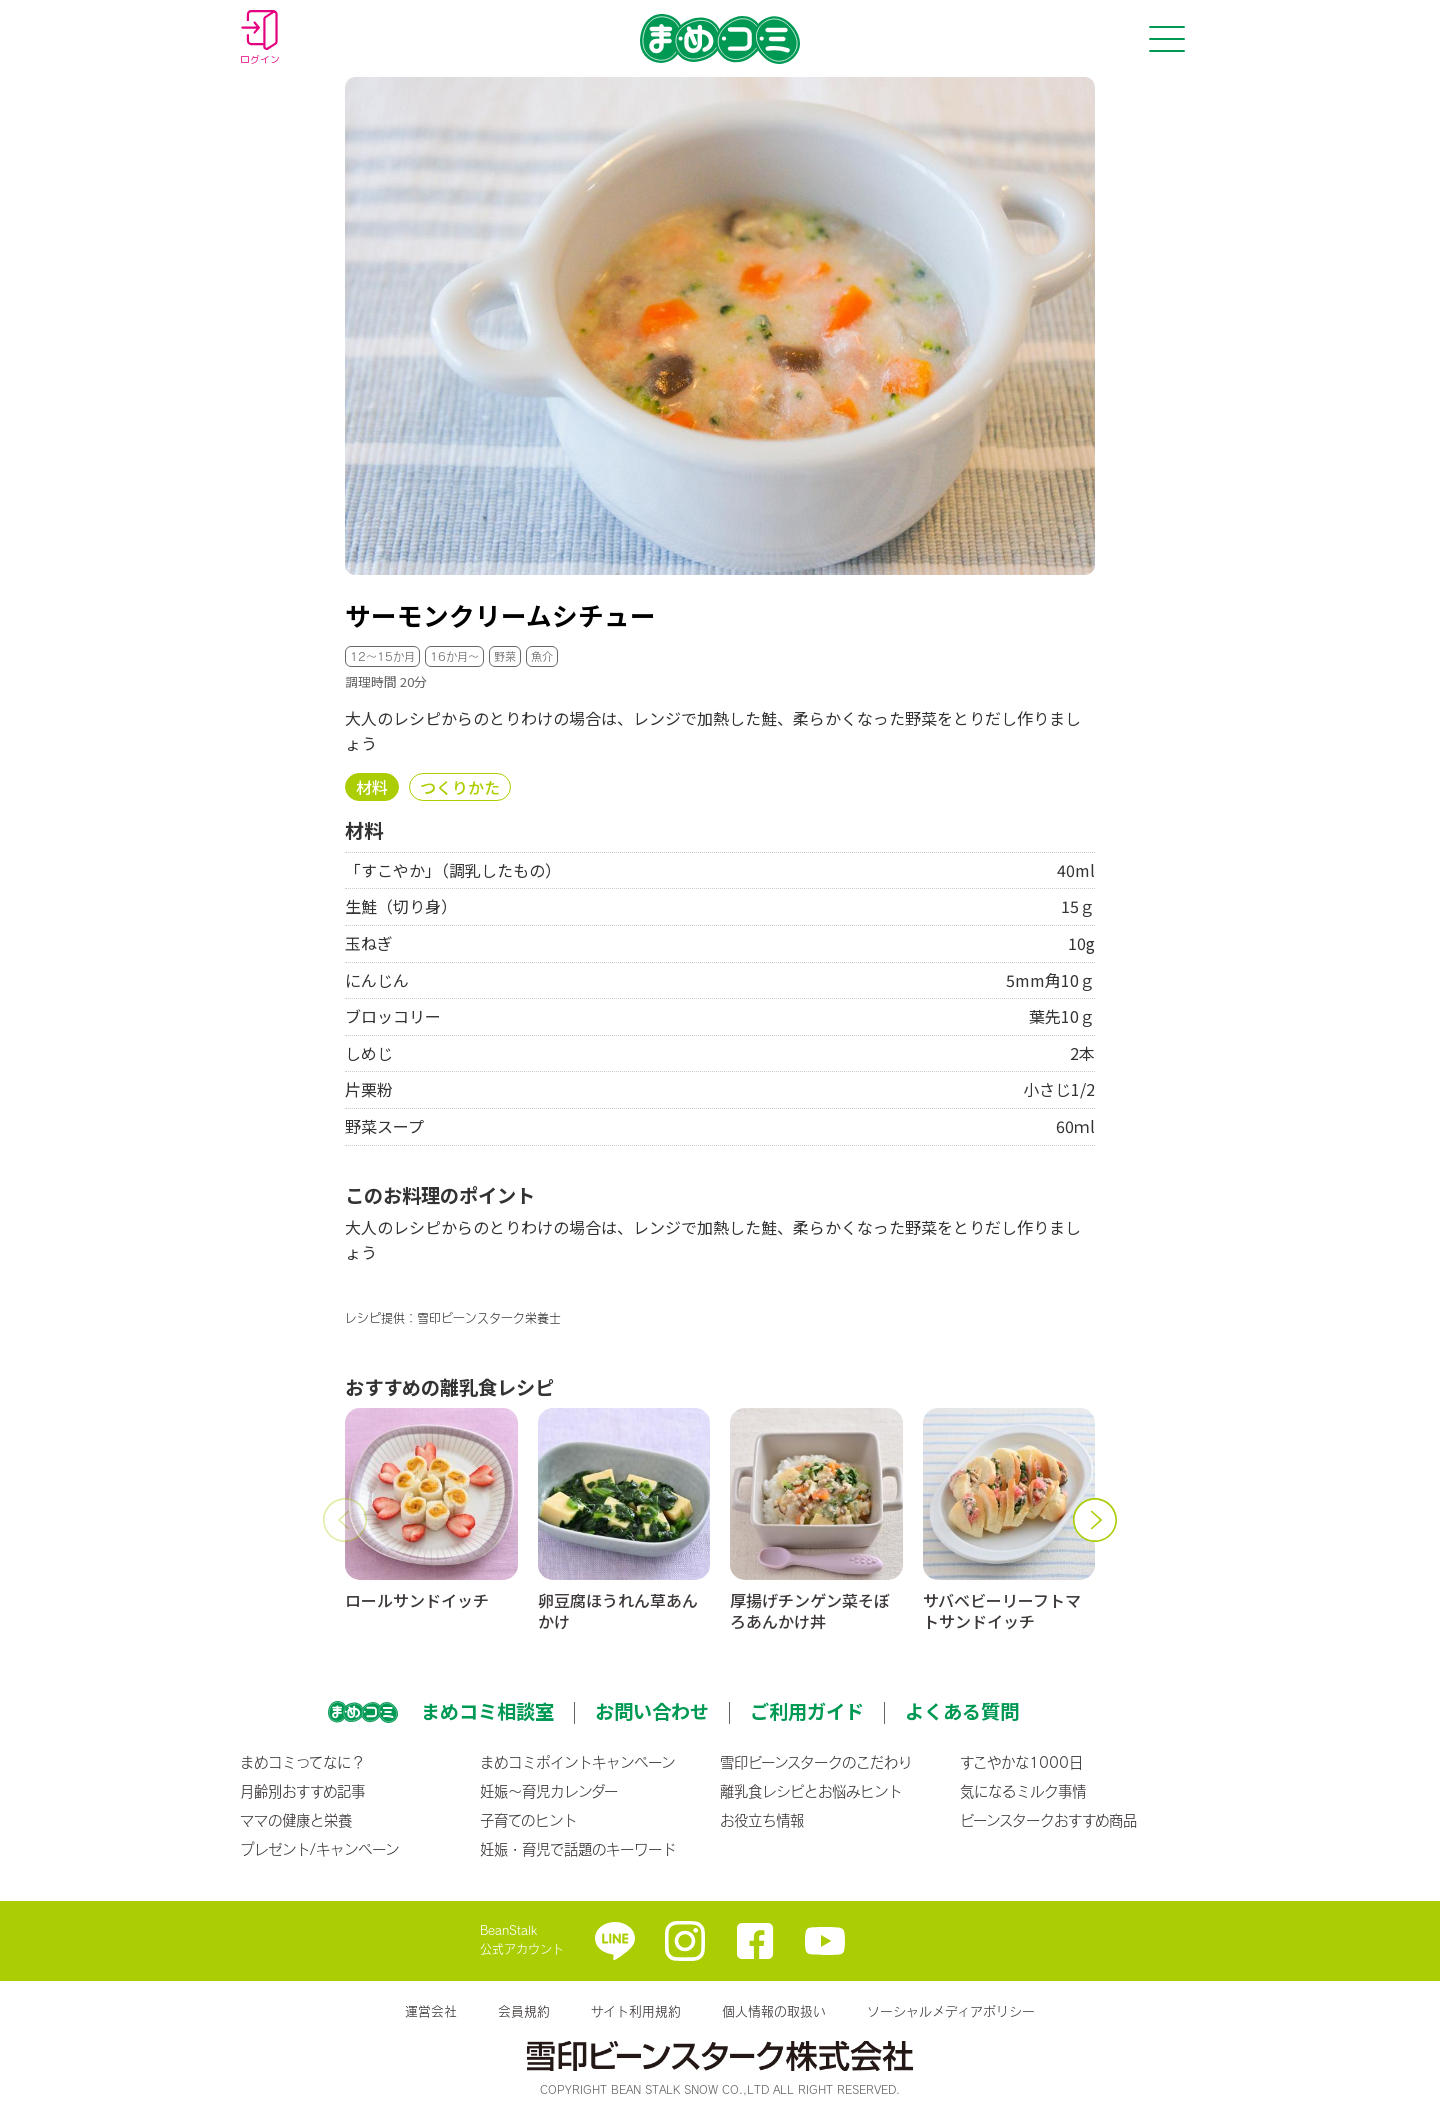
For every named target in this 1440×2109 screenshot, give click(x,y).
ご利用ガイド (807, 1711)
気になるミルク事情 (1023, 1791)
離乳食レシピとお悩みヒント (811, 1791)
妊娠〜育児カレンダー (549, 1791)
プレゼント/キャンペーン (319, 1849)
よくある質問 (962, 1711)
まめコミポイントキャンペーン (577, 1762)
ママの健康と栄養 (296, 1820)
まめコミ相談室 (487, 1711)
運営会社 (431, 2011)
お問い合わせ (652, 1711)
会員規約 (524, 2011)
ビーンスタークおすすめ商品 (1048, 1820)
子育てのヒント (528, 1820)
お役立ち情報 (762, 1820)
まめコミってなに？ (302, 1762)
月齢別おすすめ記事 (302, 1791)
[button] (345, 1520)
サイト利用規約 (636, 2011)
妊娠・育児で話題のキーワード (578, 1849)
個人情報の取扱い (774, 2011)
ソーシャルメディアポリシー (951, 2011)
